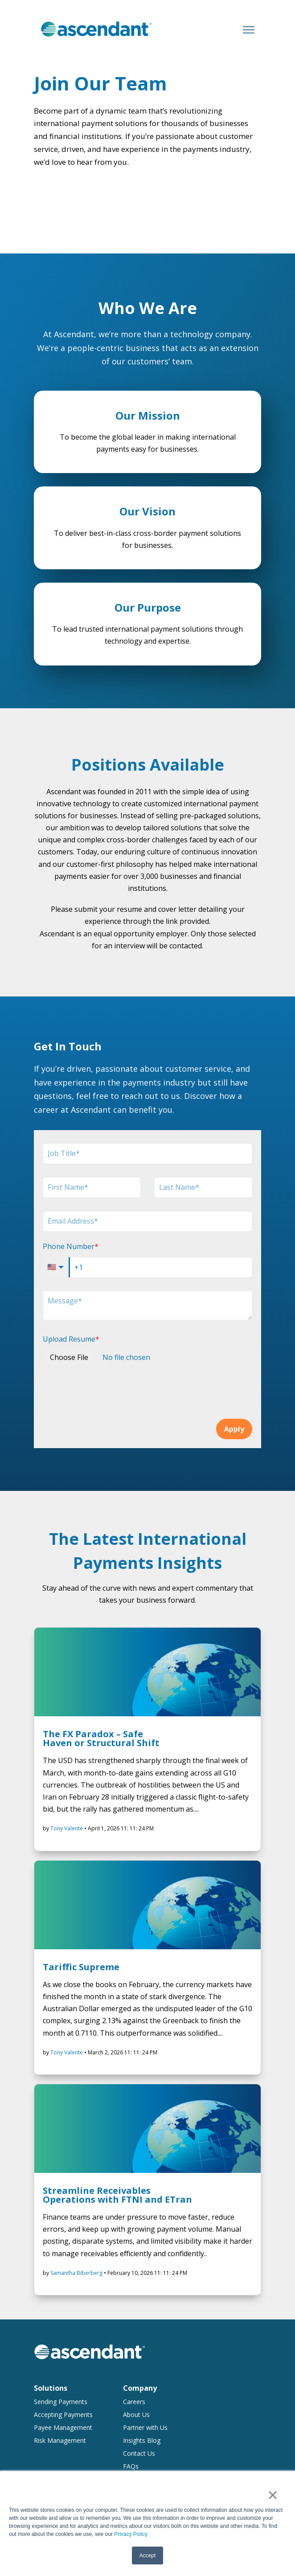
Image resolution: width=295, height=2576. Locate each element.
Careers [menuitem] (134, 2401)
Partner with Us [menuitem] (145, 2427)
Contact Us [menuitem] (139, 2453)
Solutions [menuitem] (50, 2388)
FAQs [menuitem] (131, 2466)
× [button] (272, 2495)
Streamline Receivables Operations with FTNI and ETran (117, 2194)
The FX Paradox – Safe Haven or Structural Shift (101, 1738)
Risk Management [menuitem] (60, 2440)
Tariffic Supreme (81, 1967)
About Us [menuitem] (136, 2414)
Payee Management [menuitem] (63, 2427)
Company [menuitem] (140, 2388)
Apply (234, 1429)
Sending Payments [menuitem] (60, 2401)
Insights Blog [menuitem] (141, 2440)
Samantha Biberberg (77, 2273)
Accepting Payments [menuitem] (63, 2414)
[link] (96, 28)
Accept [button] (147, 2555)
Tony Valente (67, 1828)
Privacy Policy (131, 2534)
